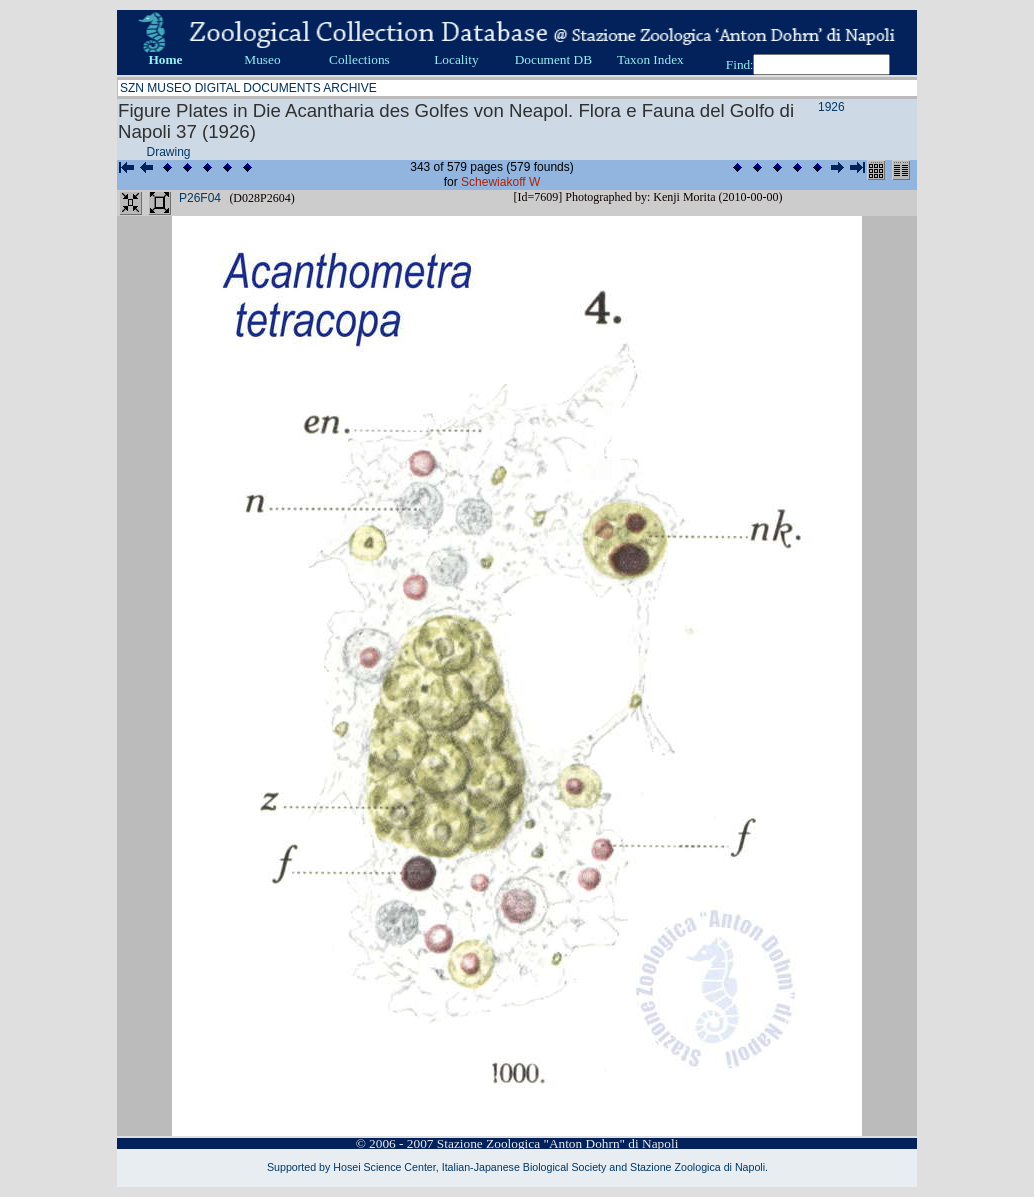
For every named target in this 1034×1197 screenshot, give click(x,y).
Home (165, 59)
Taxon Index (650, 59)
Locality (456, 59)
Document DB (553, 59)
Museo (262, 59)
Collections (359, 59)
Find (738, 64)
